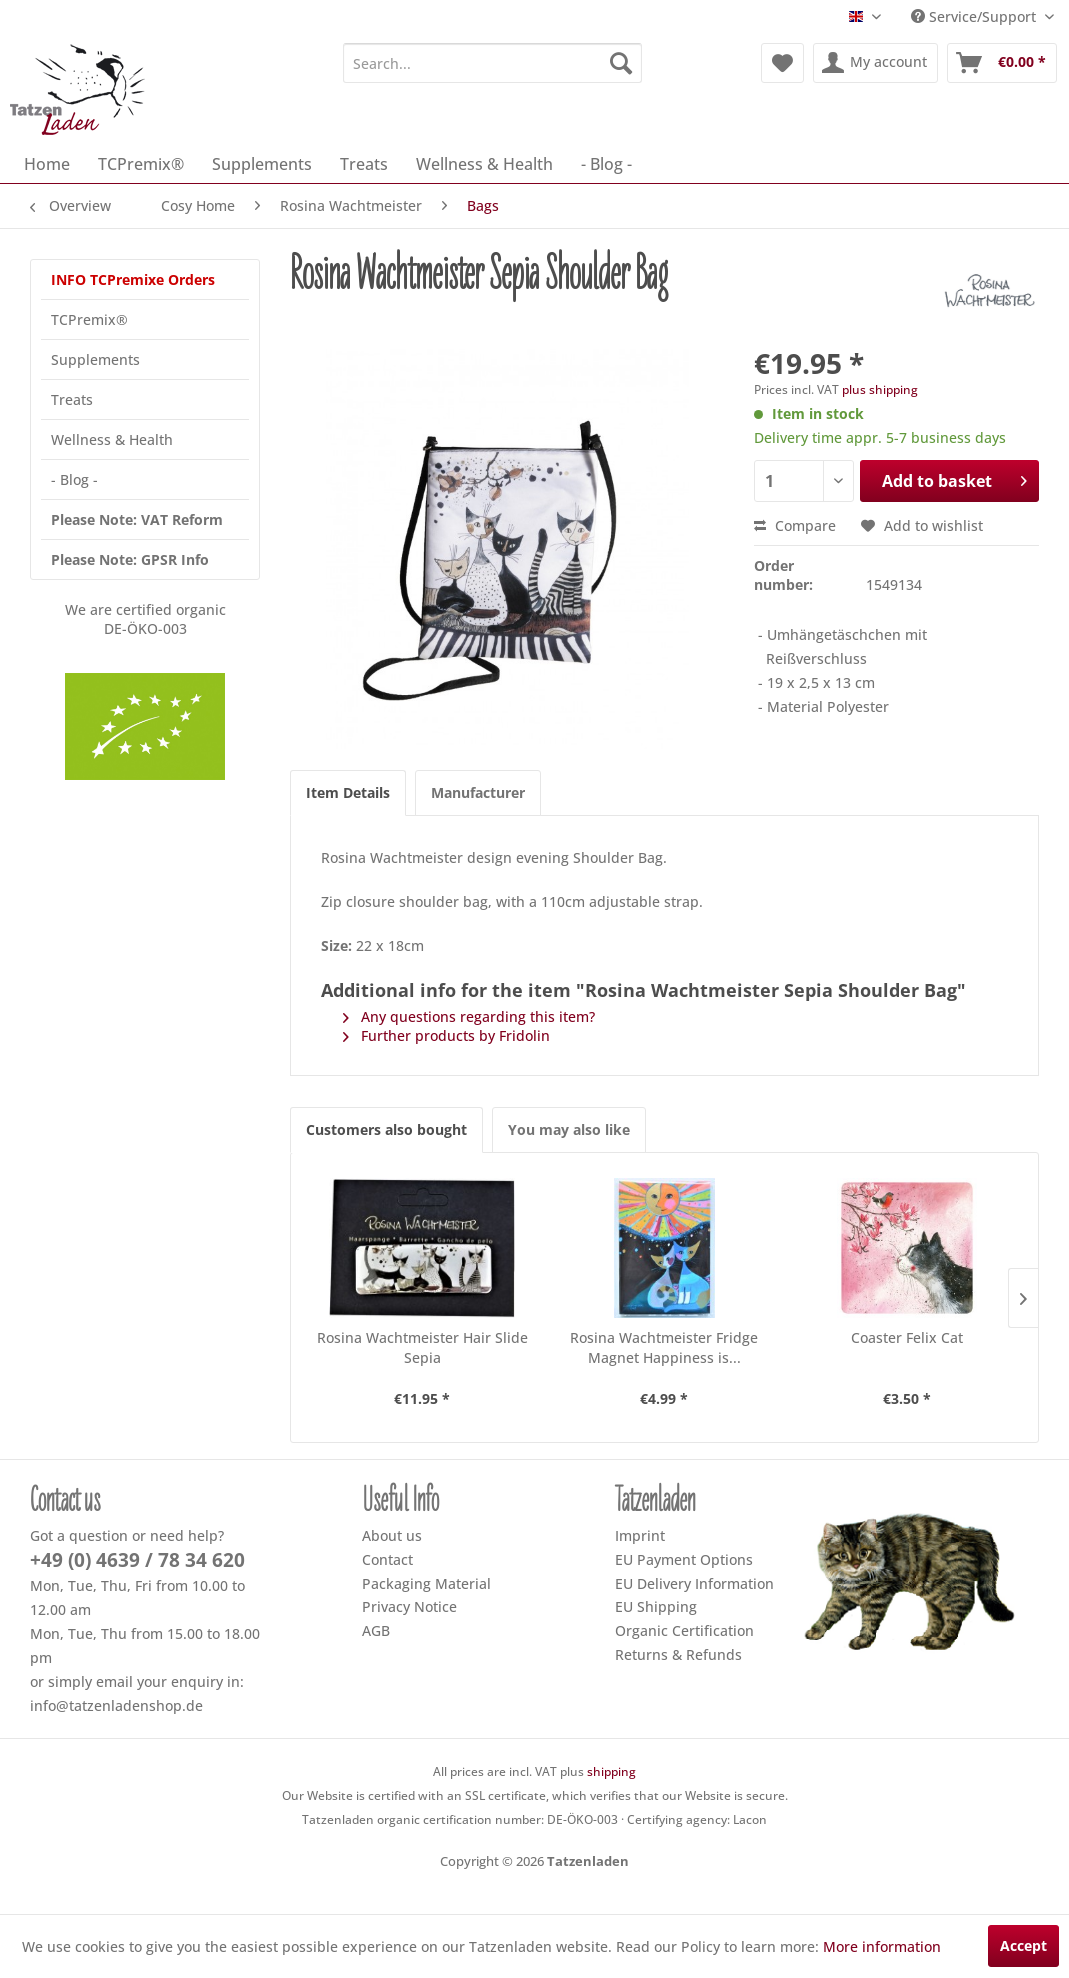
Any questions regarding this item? (469, 1016)
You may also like (569, 1129)
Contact (387, 1559)
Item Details (348, 792)
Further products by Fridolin (446, 1035)
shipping (611, 1771)
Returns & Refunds (678, 1654)
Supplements (95, 359)
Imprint (640, 1535)
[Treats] (364, 164)
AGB (376, 1630)
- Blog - (74, 479)
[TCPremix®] (141, 164)
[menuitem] (492, 63)
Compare (795, 525)
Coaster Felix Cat (907, 1337)
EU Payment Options (684, 1559)
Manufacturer (478, 792)
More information (882, 1946)
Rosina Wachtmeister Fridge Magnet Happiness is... (664, 1347)
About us (392, 1535)
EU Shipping (656, 1606)
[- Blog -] (606, 164)
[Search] (621, 63)
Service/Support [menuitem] (975, 16)
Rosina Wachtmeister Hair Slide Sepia (422, 1347)
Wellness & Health (112, 439)
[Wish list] (782, 63)
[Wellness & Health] (484, 164)
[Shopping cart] (1002, 63)
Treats (72, 399)
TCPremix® (89, 319)
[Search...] (492, 63)
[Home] (47, 164)
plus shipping (880, 389)
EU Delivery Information (694, 1583)
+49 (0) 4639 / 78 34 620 (137, 1560)
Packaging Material (426, 1583)
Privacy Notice (409, 1606)
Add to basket (954, 478)
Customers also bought (386, 1129)
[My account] (875, 63)
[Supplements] (262, 164)
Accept (1023, 1945)
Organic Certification (684, 1630)
